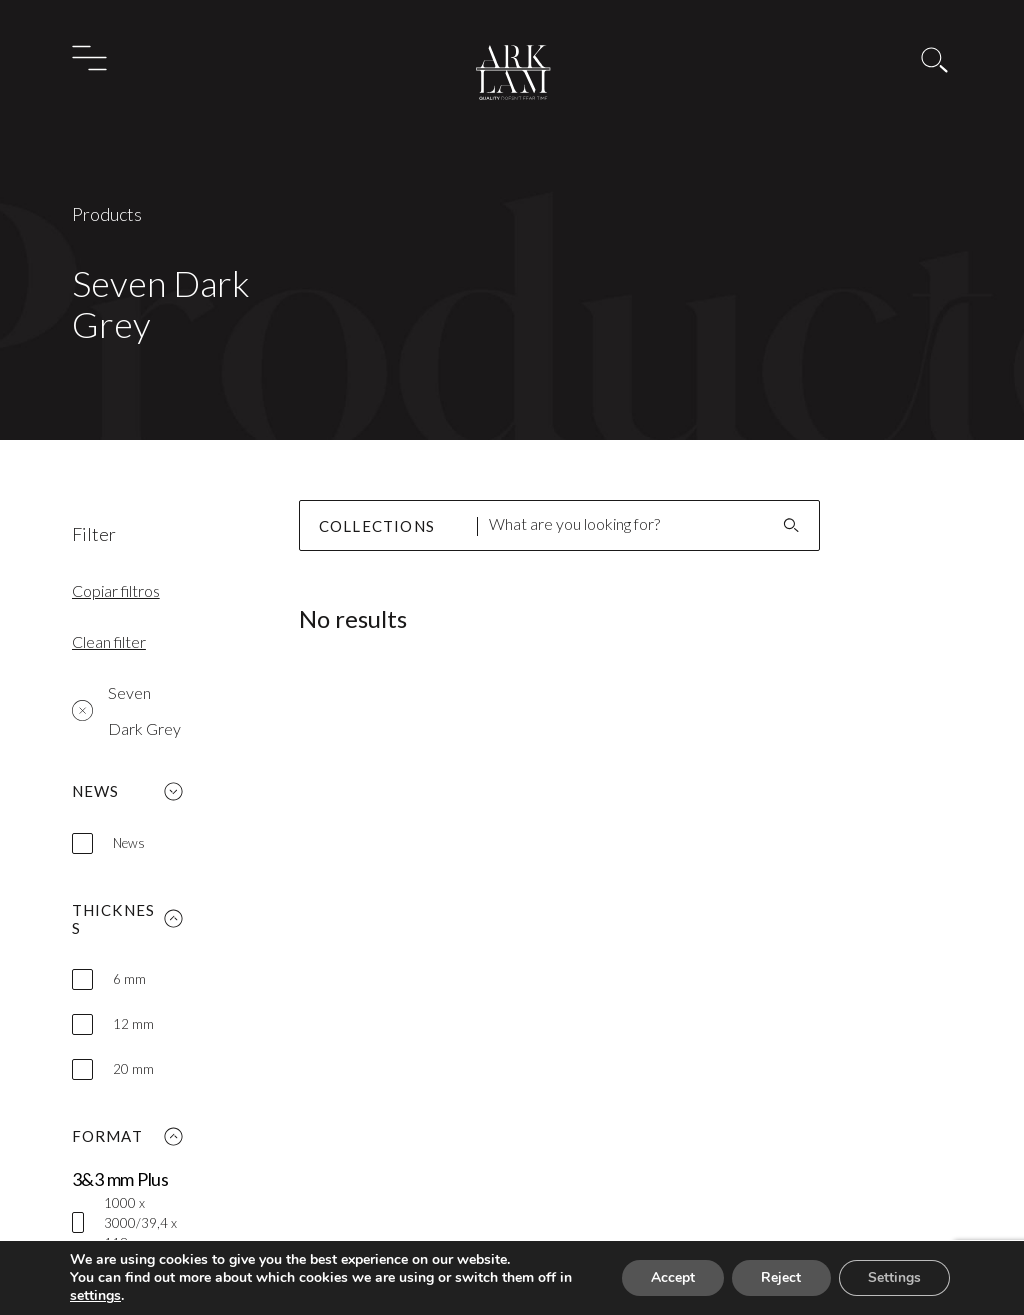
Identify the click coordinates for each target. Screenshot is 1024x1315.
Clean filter (109, 641)
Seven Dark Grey (126, 710)
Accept (663, 1278)
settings (113, 1296)
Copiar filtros (116, 590)
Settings (892, 1278)
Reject (776, 1278)
